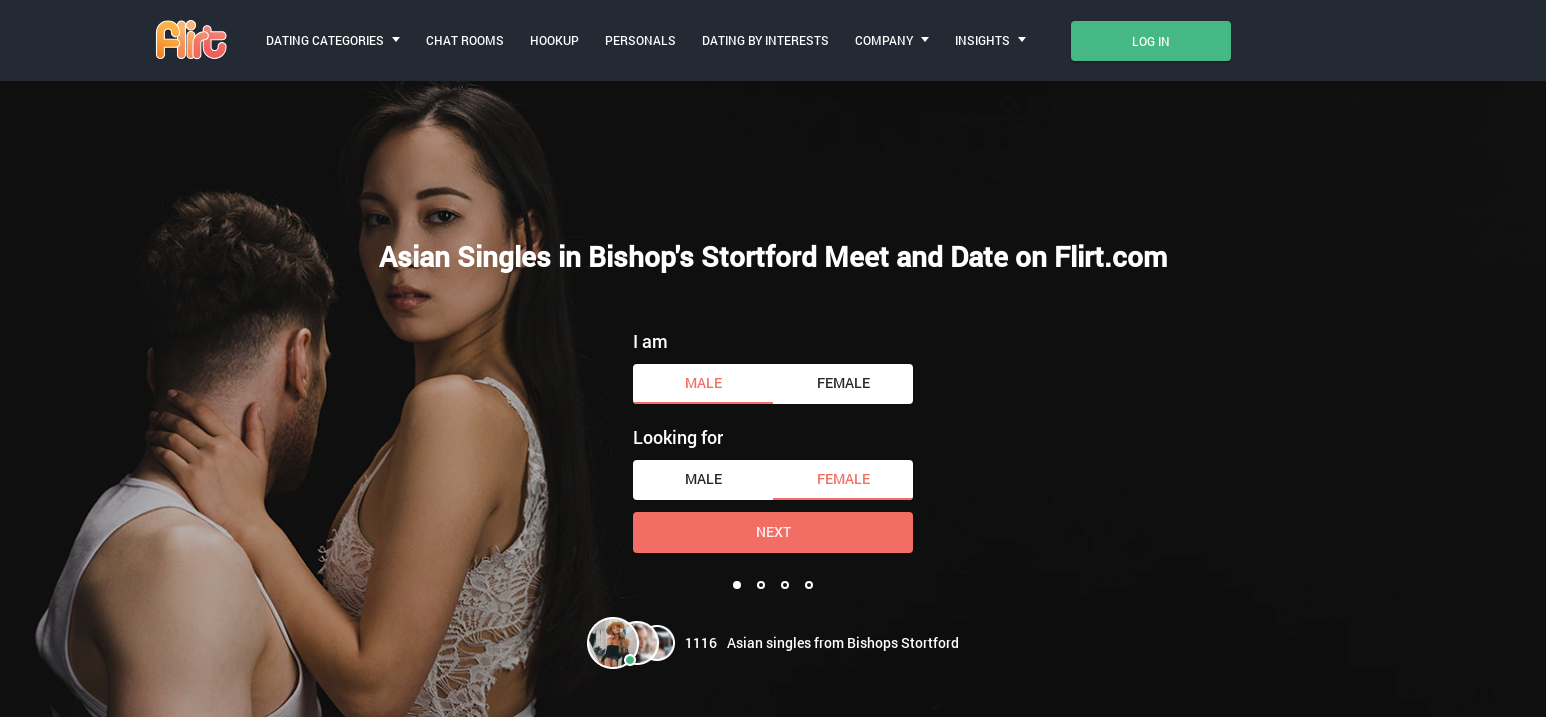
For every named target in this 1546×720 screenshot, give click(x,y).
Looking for (678, 437)
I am (650, 341)
